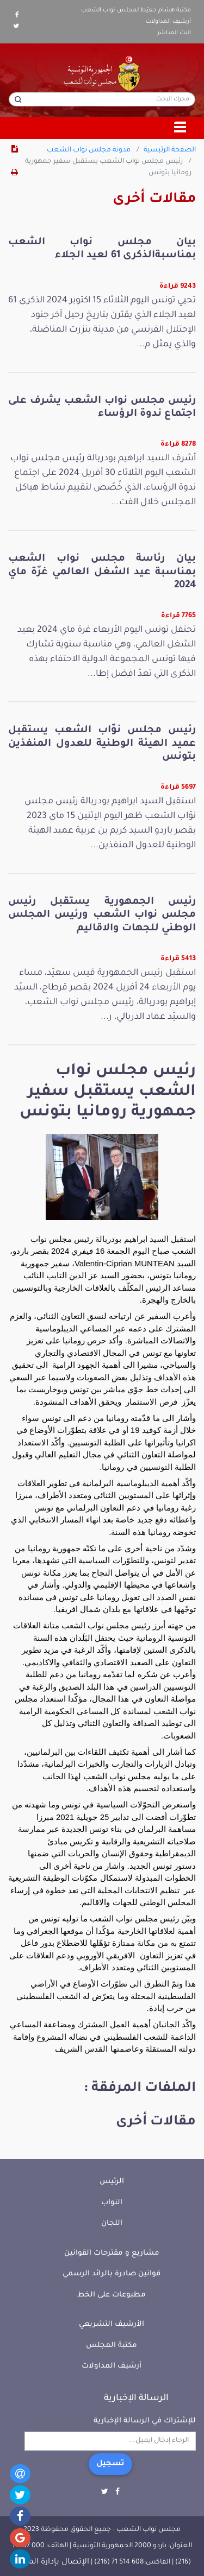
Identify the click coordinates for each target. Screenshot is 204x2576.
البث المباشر (174, 33)
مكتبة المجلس (111, 2346)
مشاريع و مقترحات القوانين (111, 2253)
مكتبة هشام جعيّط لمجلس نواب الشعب (136, 10)
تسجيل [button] (110, 2464)
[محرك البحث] (102, 99)
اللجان (111, 2223)
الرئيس (112, 2182)
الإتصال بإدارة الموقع (51, 2562)
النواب (111, 2203)
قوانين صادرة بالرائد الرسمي (111, 2274)
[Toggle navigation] (180, 128)
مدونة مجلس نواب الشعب (89, 150)
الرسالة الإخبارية (136, 2398)
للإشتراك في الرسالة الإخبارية (145, 2421)
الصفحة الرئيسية (170, 150)
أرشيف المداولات (168, 21)
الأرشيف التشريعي (111, 2324)
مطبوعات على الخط (111, 2295)
